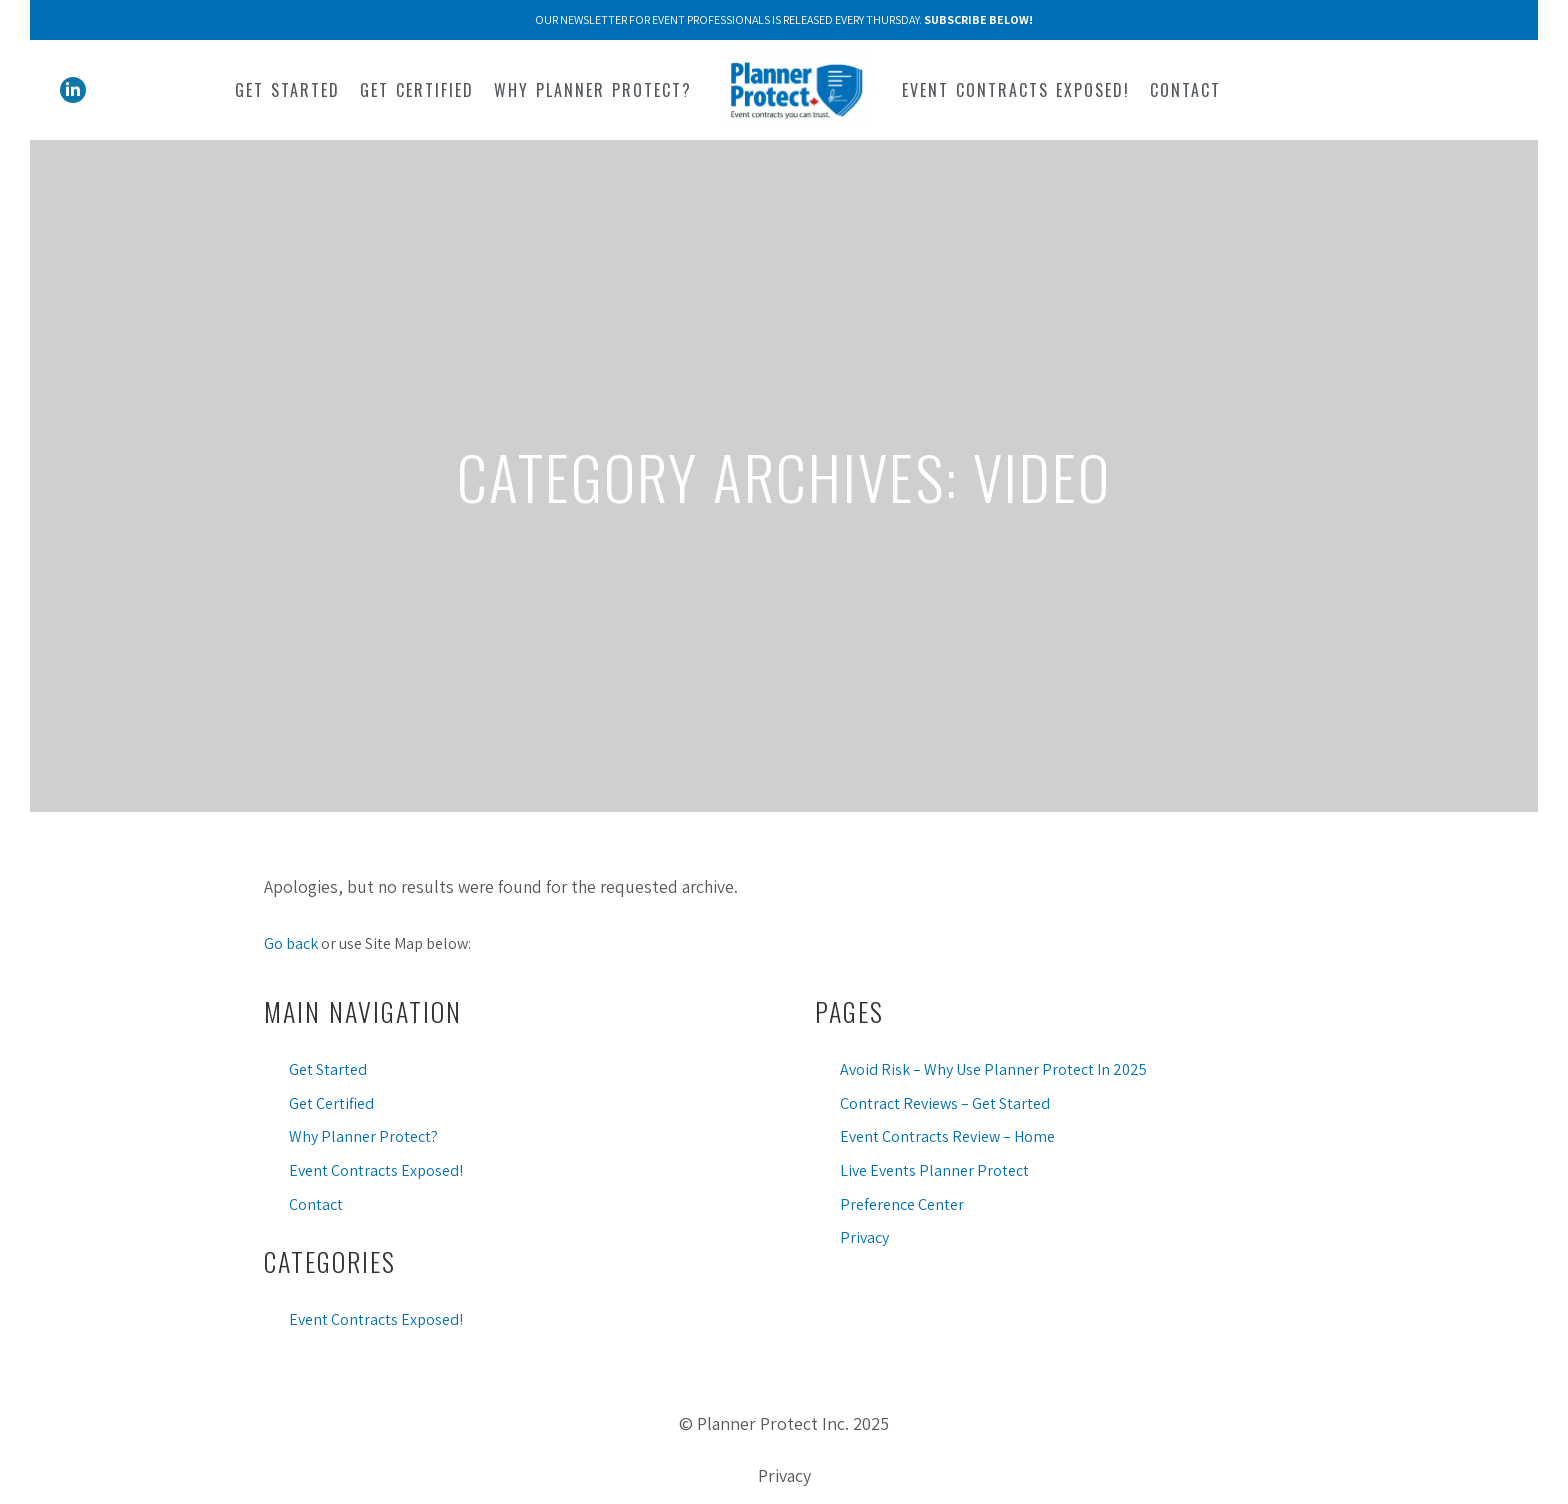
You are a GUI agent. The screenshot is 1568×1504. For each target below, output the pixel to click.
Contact (316, 1204)
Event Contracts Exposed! (376, 1170)
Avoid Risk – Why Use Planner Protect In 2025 (993, 1069)
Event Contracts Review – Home (947, 1136)
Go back (291, 943)
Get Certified (331, 1103)
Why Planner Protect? (363, 1136)
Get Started (328, 1069)
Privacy (864, 1237)
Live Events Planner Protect (934, 1170)
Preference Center (902, 1204)
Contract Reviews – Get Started (945, 1103)
